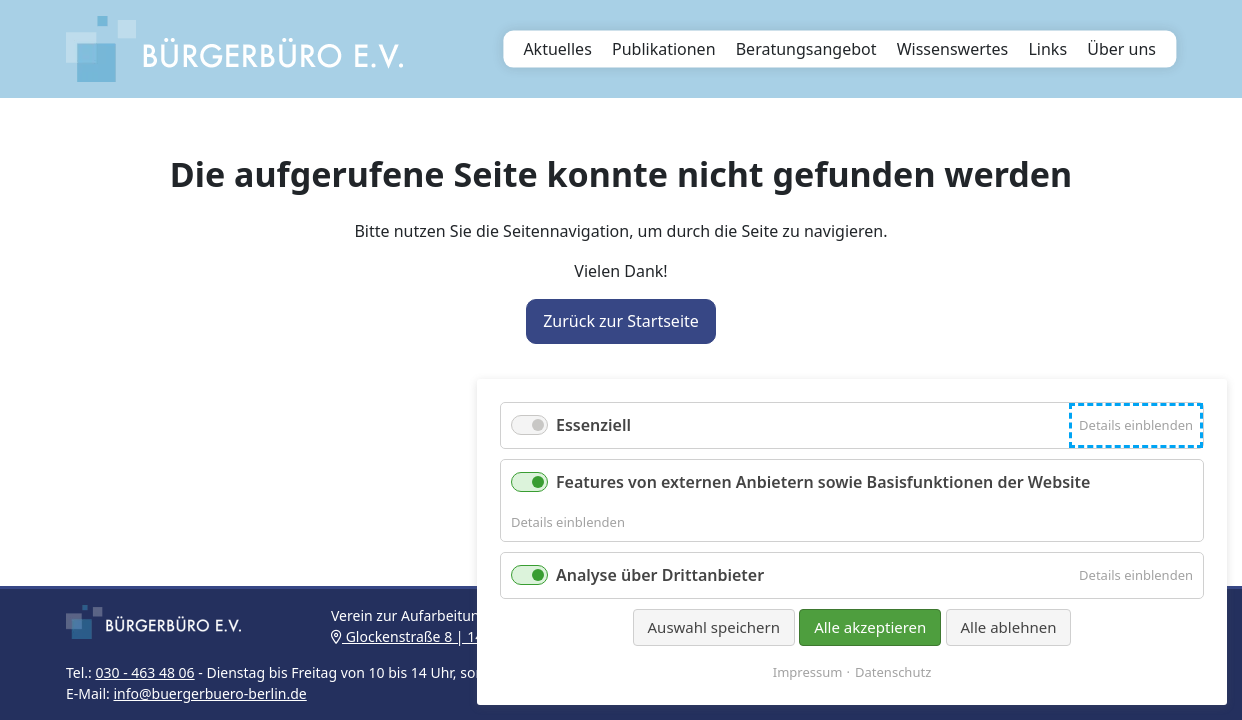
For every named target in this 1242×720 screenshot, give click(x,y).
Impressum (808, 672)
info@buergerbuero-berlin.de (209, 693)
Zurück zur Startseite (621, 321)
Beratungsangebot (806, 49)
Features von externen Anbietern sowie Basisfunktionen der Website (823, 482)
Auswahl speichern (714, 627)
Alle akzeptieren (870, 627)
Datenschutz (893, 672)
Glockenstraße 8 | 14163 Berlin (440, 636)
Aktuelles (557, 49)
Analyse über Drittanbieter (660, 575)
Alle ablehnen (1009, 627)
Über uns (1121, 49)
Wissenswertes (953, 49)
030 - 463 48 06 (144, 672)
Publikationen (664, 49)
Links (1047, 49)
